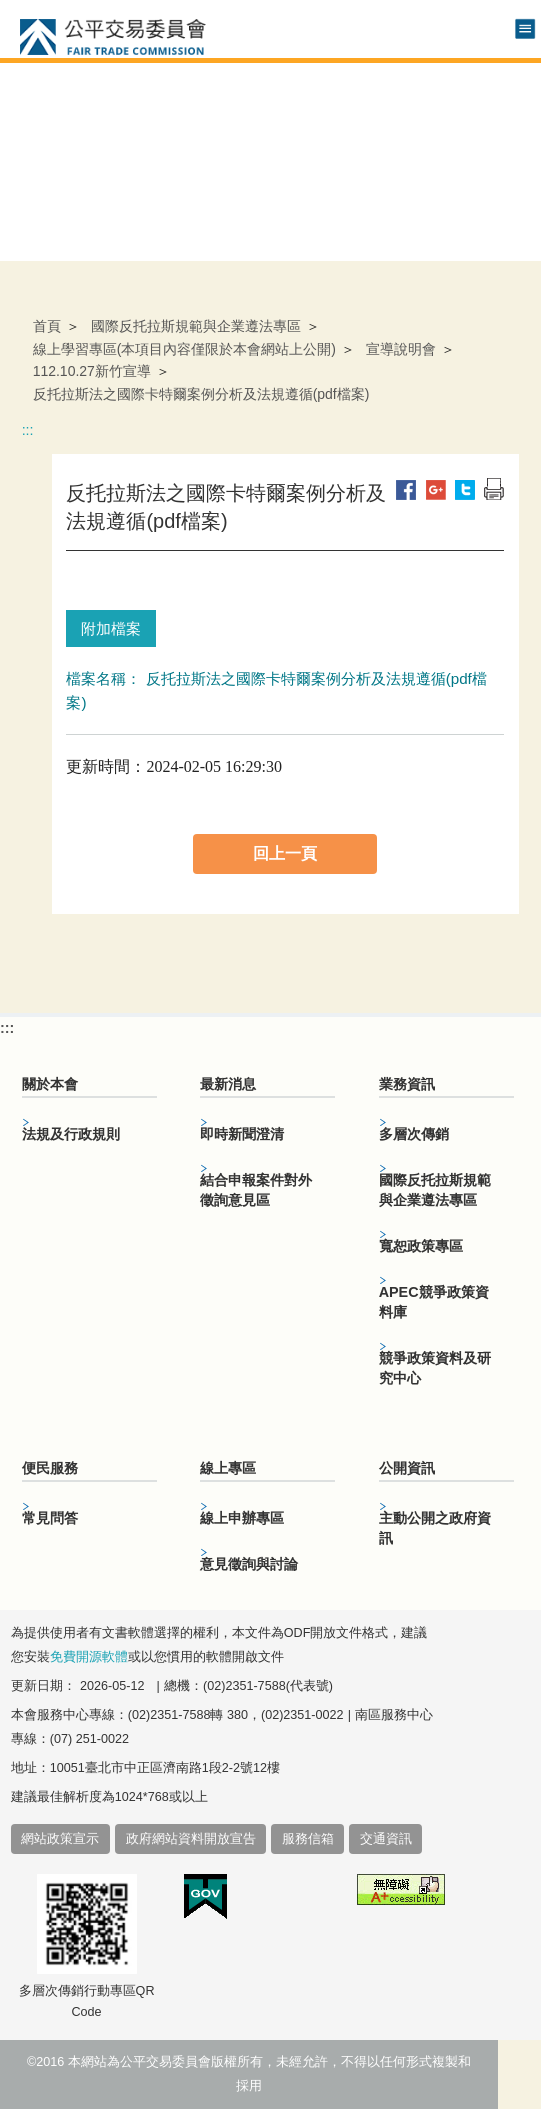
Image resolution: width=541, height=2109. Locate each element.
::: (28, 430)
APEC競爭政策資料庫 (434, 1302)
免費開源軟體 (89, 1657)
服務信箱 (308, 1839)
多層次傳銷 (414, 1134)
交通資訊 (386, 1839)
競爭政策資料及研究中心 (435, 1368)
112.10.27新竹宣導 (92, 371)
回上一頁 (285, 853)
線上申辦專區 (242, 1518)
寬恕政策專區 (421, 1246)
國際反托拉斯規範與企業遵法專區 (196, 326)
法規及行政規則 (71, 1134)
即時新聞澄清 (242, 1134)
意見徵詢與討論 (249, 1564)
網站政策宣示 (60, 1839)
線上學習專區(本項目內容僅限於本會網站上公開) (184, 349)
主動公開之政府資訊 (435, 1528)
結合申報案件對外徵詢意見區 (256, 1190)
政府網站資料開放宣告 (191, 1839)
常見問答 (50, 1518)
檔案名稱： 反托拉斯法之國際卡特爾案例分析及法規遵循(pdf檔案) (276, 690)
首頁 (47, 326)
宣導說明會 (401, 349)
